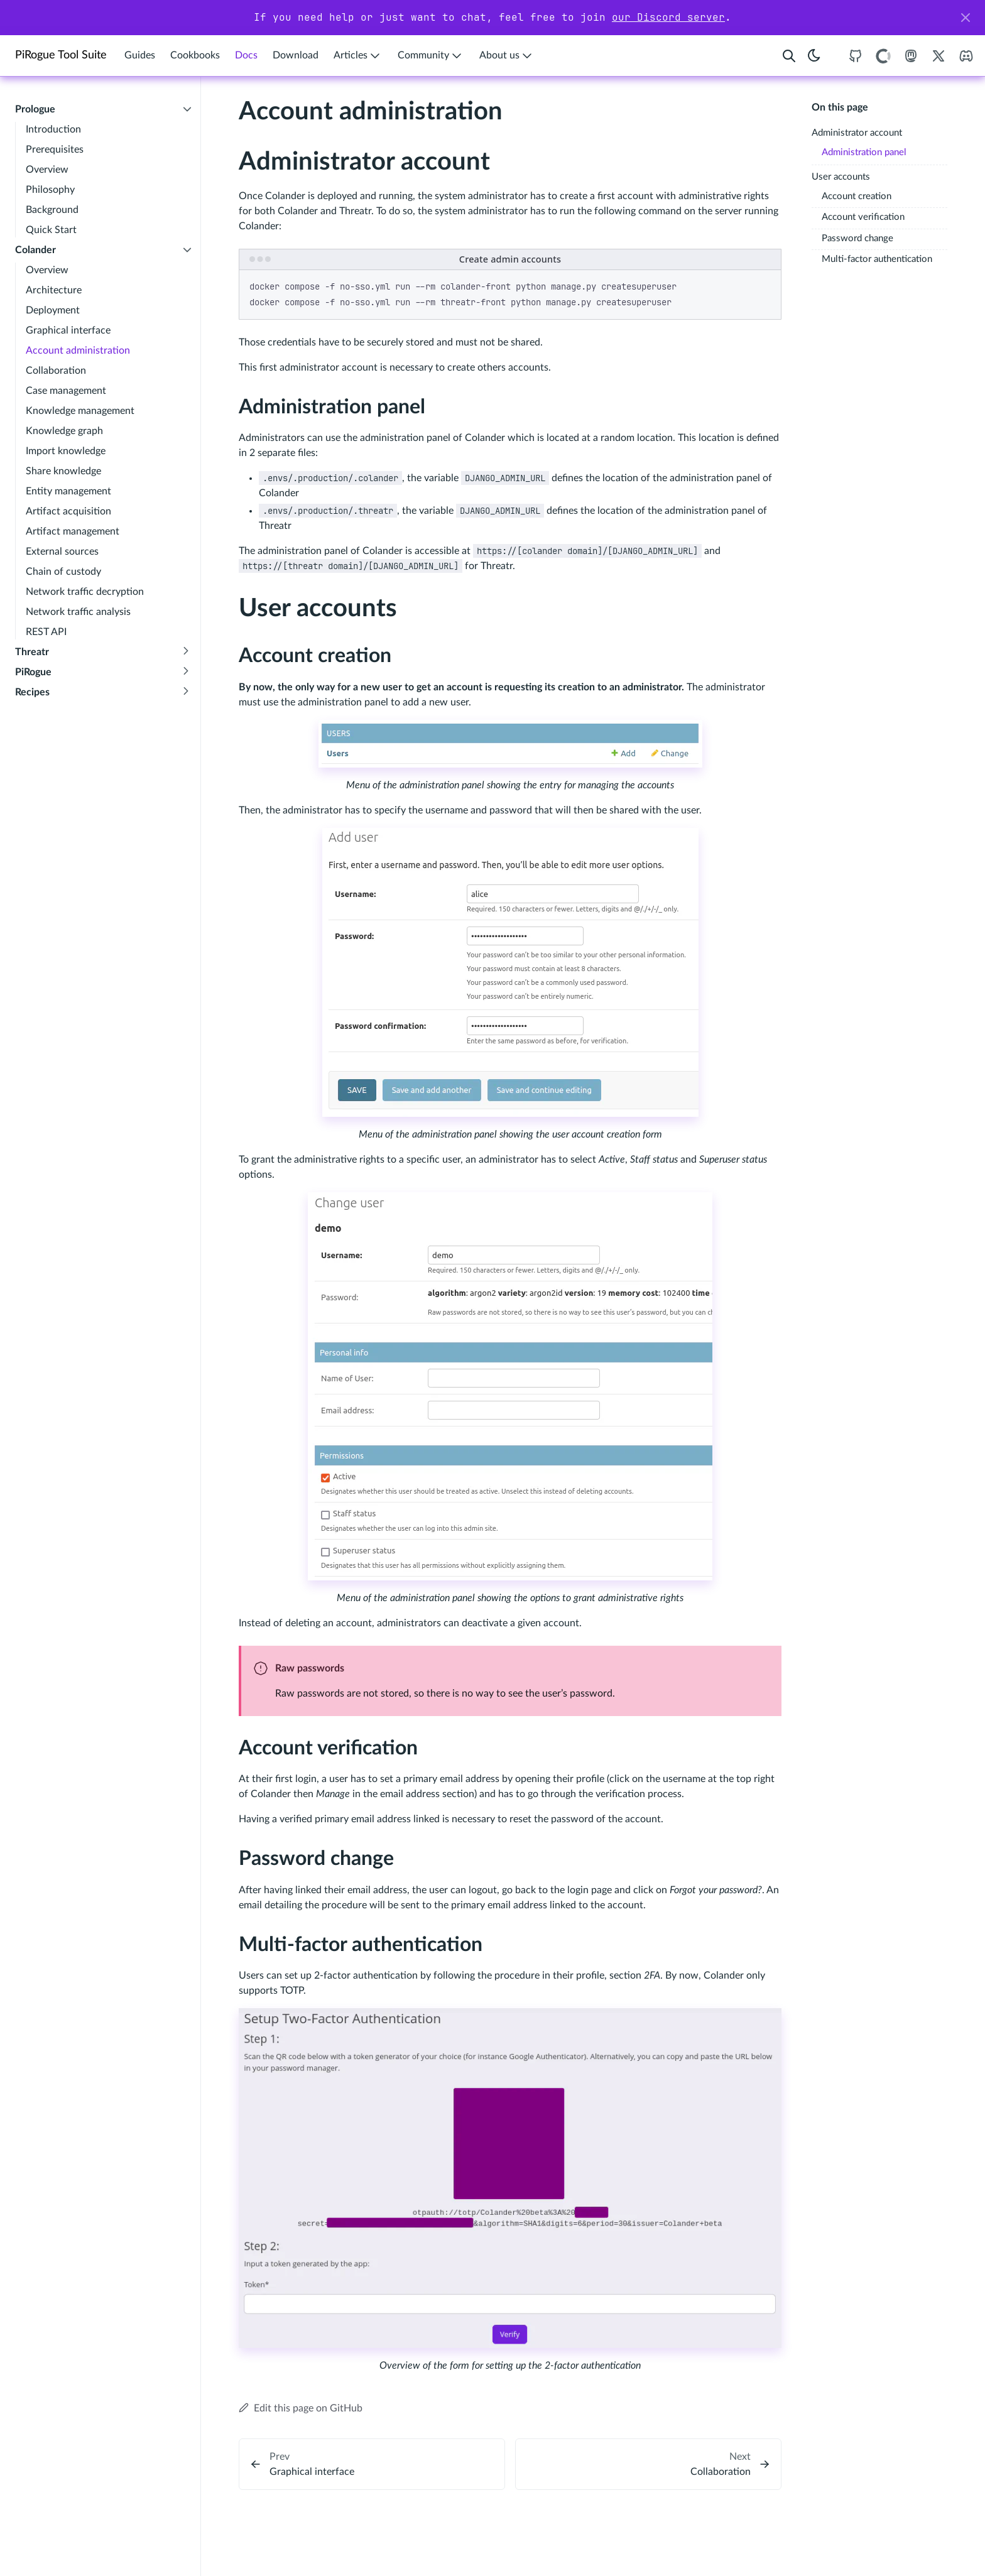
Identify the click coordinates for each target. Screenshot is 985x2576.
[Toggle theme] (814, 55)
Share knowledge (63, 471)
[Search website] (789, 55)
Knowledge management (80, 411)
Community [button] (431, 55)
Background (52, 210)
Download (295, 55)
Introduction (53, 129)
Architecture (54, 290)
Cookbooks (195, 55)
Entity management (68, 491)
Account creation (856, 196)
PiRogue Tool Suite (61, 55)
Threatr (32, 652)
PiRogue (33, 672)
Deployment (53, 310)
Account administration (78, 350)
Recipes (32, 692)
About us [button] (507, 55)
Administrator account (857, 133)
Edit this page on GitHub (300, 2408)
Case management (66, 391)
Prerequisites (55, 149)
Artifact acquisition (68, 511)
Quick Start (51, 230)
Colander (35, 250)
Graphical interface (68, 330)
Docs (246, 55)
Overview (47, 170)
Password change (857, 238)
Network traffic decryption (85, 592)
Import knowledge (66, 451)
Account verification (863, 217)
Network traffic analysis (78, 612)
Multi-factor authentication (877, 259)
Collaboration (56, 371)
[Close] (965, 17)
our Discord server (668, 17)
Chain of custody (63, 572)
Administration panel (864, 152)
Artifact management (72, 531)
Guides (139, 55)
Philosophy (50, 190)
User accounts (841, 177)
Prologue (35, 109)
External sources (62, 551)
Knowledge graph (64, 431)
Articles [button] (358, 55)
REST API (46, 632)
